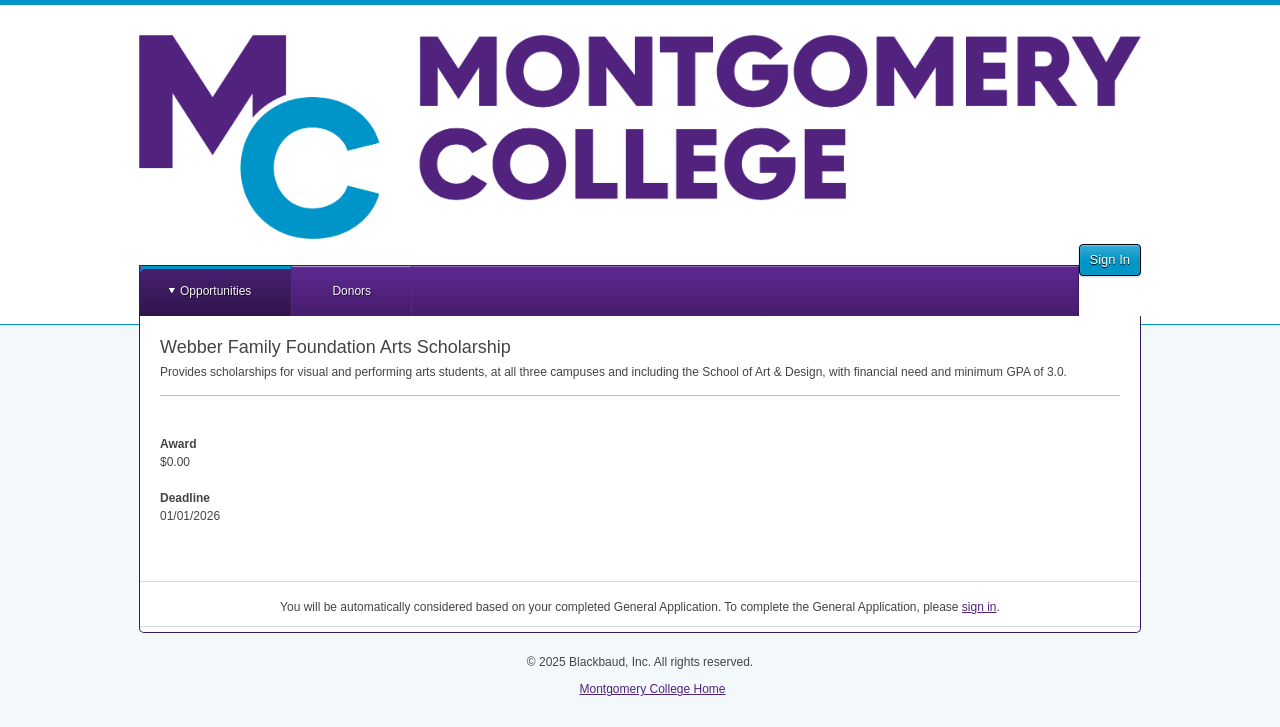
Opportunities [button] (215, 291)
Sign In (1110, 259)
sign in (979, 607)
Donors (351, 291)
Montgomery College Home (652, 689)
